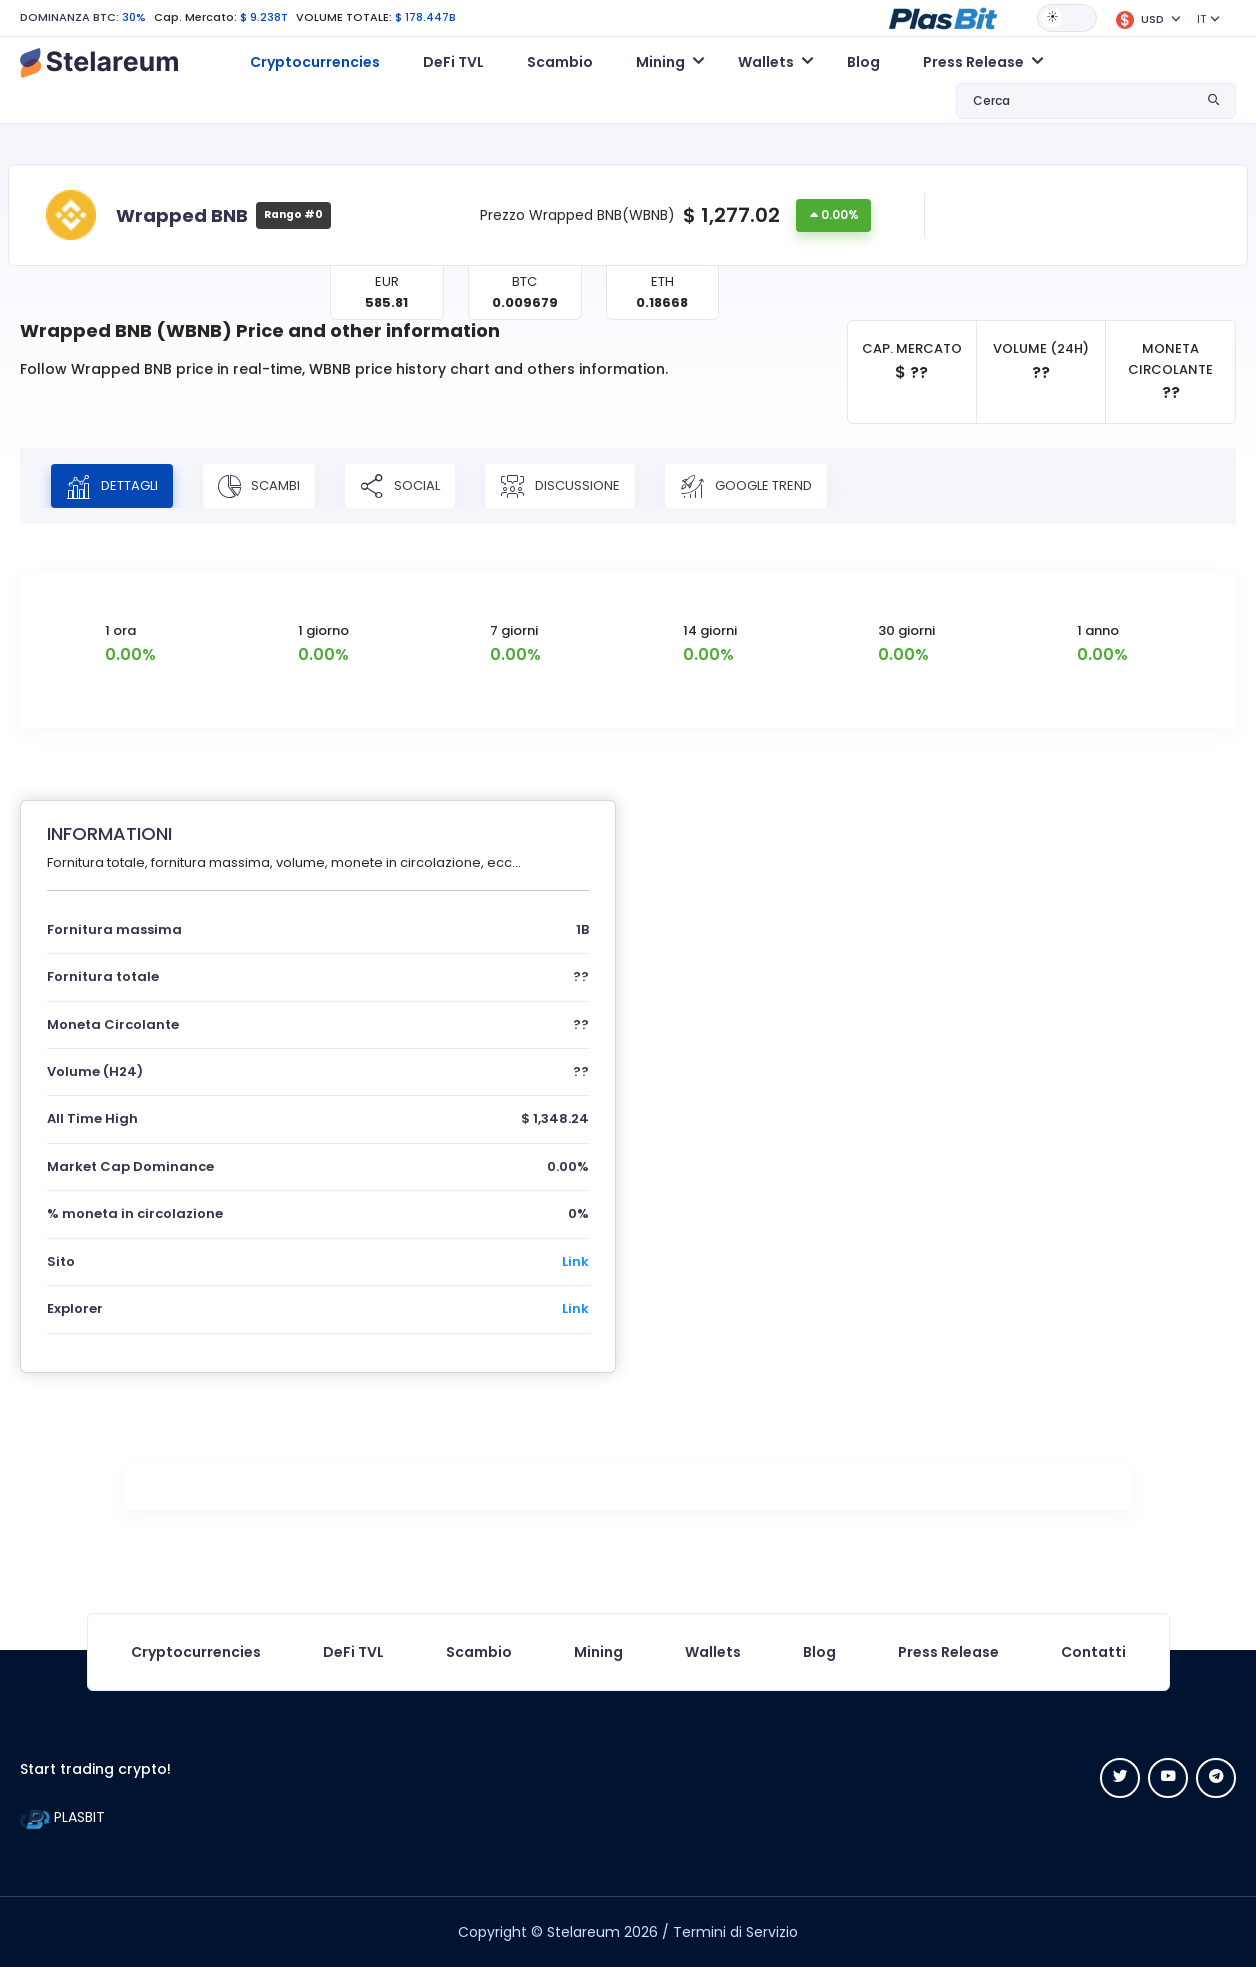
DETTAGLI (112, 486)
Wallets (713, 1652)
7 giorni (514, 630)
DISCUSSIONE (560, 486)
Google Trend (746, 486)
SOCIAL (400, 486)
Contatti (1093, 1652)
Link (575, 1261)
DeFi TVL (453, 62)
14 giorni (710, 630)
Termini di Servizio (735, 1932)
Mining (598, 1652)
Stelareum (583, 1932)
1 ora (120, 630)
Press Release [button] (973, 62)
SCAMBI (259, 486)
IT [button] (1201, 19)
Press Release (948, 1652)
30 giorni (906, 630)
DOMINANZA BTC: (69, 17)
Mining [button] (660, 62)
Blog (863, 62)
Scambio (560, 62)
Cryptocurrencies (315, 62)
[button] (943, 17)
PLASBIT (62, 1817)
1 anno (1098, 630)
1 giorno (323, 630)
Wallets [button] (766, 62)
